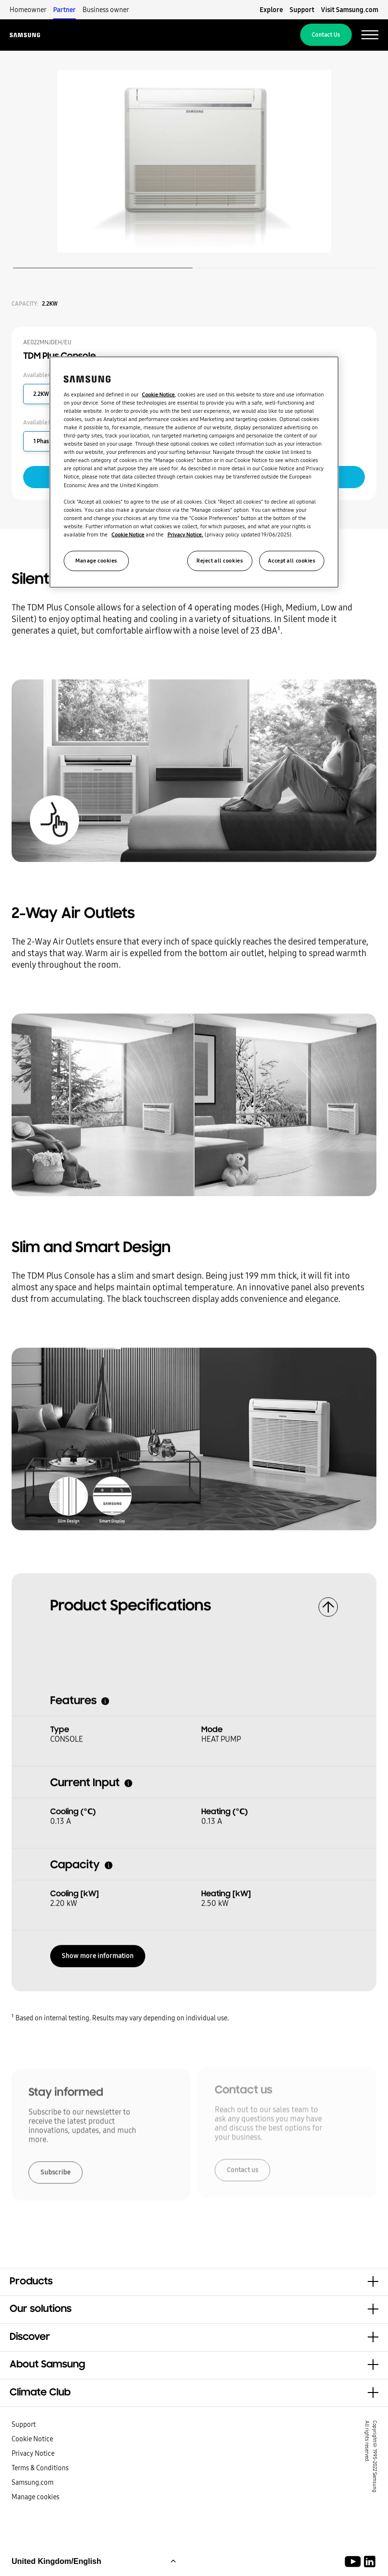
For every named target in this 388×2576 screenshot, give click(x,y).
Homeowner (28, 9)
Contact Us (326, 35)
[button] (194, 2282)
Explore (271, 9)
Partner (64, 9)
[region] (194, 472)
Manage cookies (35, 2496)
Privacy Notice (33, 2453)
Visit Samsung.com (349, 9)
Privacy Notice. (185, 534)
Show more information (98, 1951)
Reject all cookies (219, 560)
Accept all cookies (291, 560)
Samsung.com (33, 2482)
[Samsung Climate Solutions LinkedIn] (369, 2561)
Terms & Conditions (40, 2467)
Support (302, 9)
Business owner (106, 9)
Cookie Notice (32, 2439)
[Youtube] (354, 2561)
